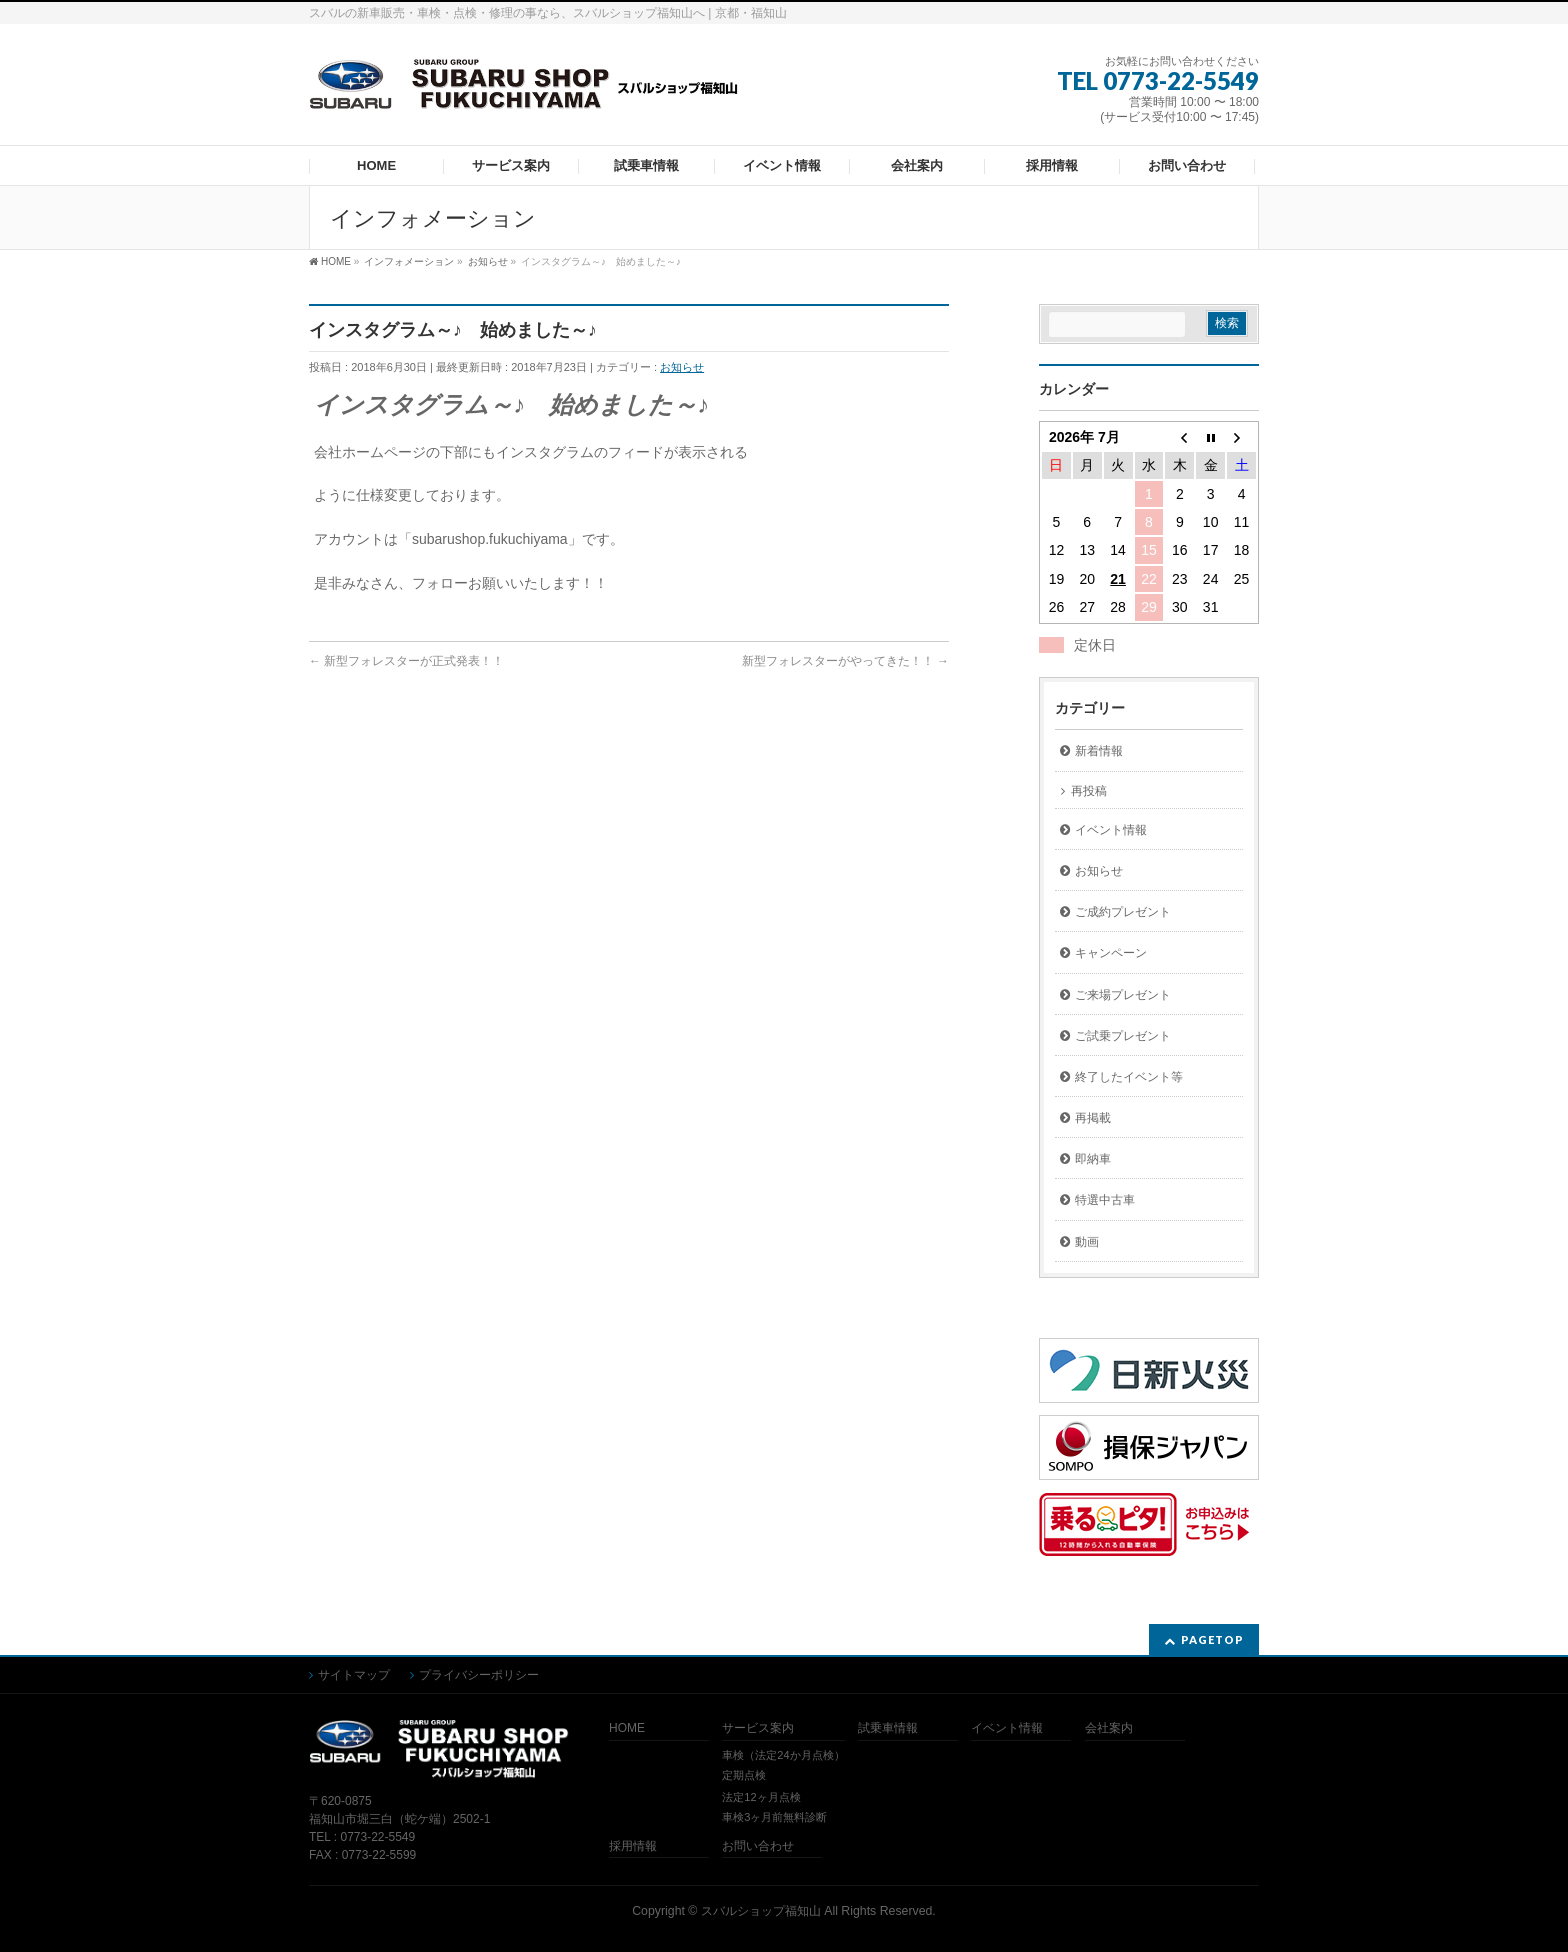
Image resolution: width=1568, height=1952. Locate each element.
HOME (627, 1728)
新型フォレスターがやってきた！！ (845, 661)
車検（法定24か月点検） (783, 1755)
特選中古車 (1105, 1200)
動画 (1087, 1242)
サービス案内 (758, 1728)
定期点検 (744, 1775)
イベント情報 (1111, 830)
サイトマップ (354, 1675)
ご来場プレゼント (1123, 995)
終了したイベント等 (1129, 1077)
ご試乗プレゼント (1123, 1036)
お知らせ (682, 367)
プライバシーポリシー (479, 1675)
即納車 (1093, 1159)
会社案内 (1109, 1728)
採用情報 (633, 1846)
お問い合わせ (758, 1846)
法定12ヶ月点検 (761, 1797)
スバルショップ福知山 (761, 1911)
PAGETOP (1212, 1639)
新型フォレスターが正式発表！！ (406, 661)
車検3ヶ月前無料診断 (774, 1817)
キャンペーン (1111, 953)
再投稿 (1089, 791)
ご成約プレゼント (1123, 912)
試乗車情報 (888, 1728)
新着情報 (1099, 751)
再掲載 (1093, 1118)
